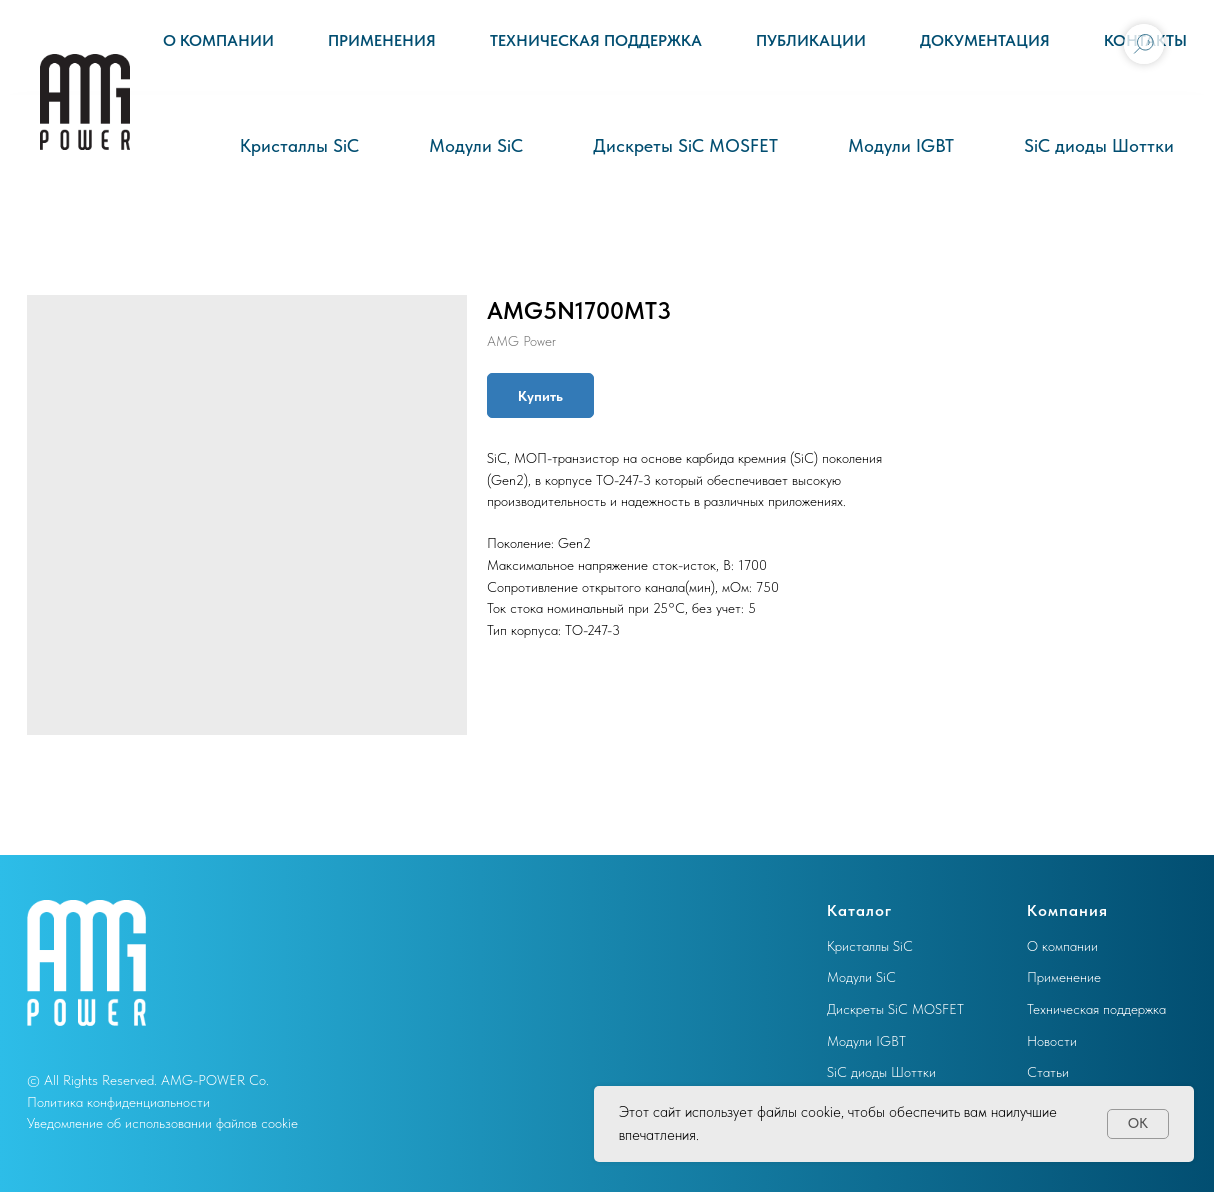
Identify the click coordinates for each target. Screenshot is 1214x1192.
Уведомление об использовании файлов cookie (162, 1123)
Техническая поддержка (596, 40)
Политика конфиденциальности (118, 1102)
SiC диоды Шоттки (1099, 145)
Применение (1064, 977)
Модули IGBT (901, 145)
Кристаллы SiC (299, 145)
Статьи (1048, 1072)
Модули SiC (476, 145)
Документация (985, 40)
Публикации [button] (811, 40)
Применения (382, 40)
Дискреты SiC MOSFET (685, 145)
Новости (1052, 1041)
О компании (218, 40)
